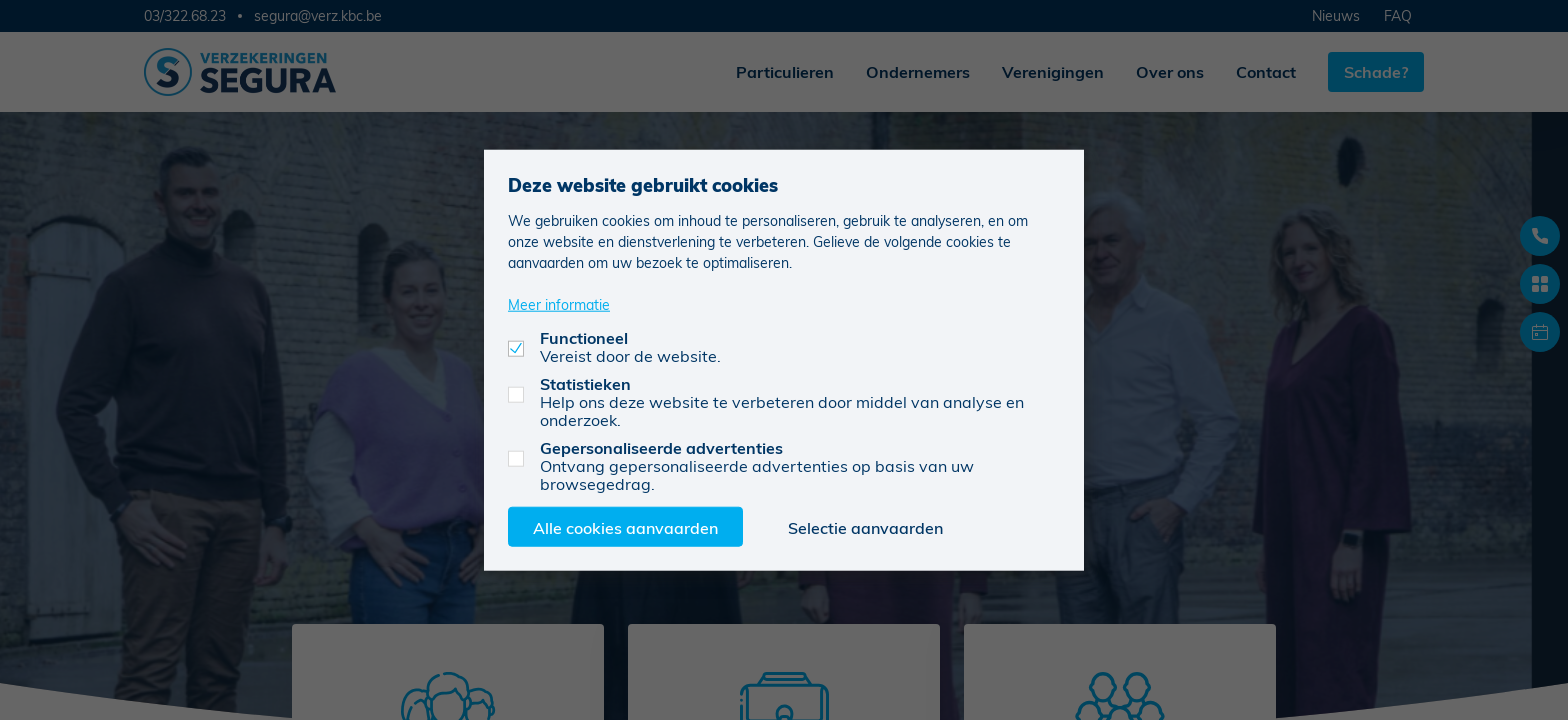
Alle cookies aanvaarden (625, 526)
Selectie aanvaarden (865, 526)
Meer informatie (559, 303)
